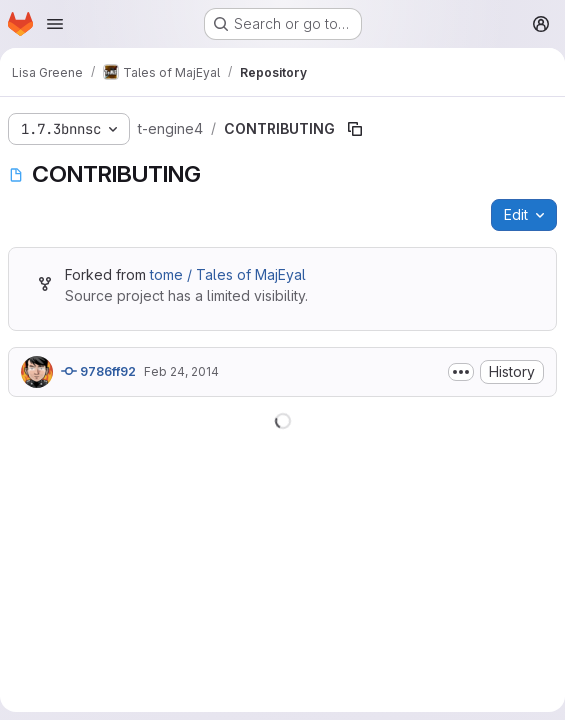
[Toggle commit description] (461, 372)
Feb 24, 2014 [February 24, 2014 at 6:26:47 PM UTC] (181, 371)
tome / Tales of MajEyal (228, 274)
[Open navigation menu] (55, 24)
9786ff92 (98, 371)
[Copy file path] (355, 129)
